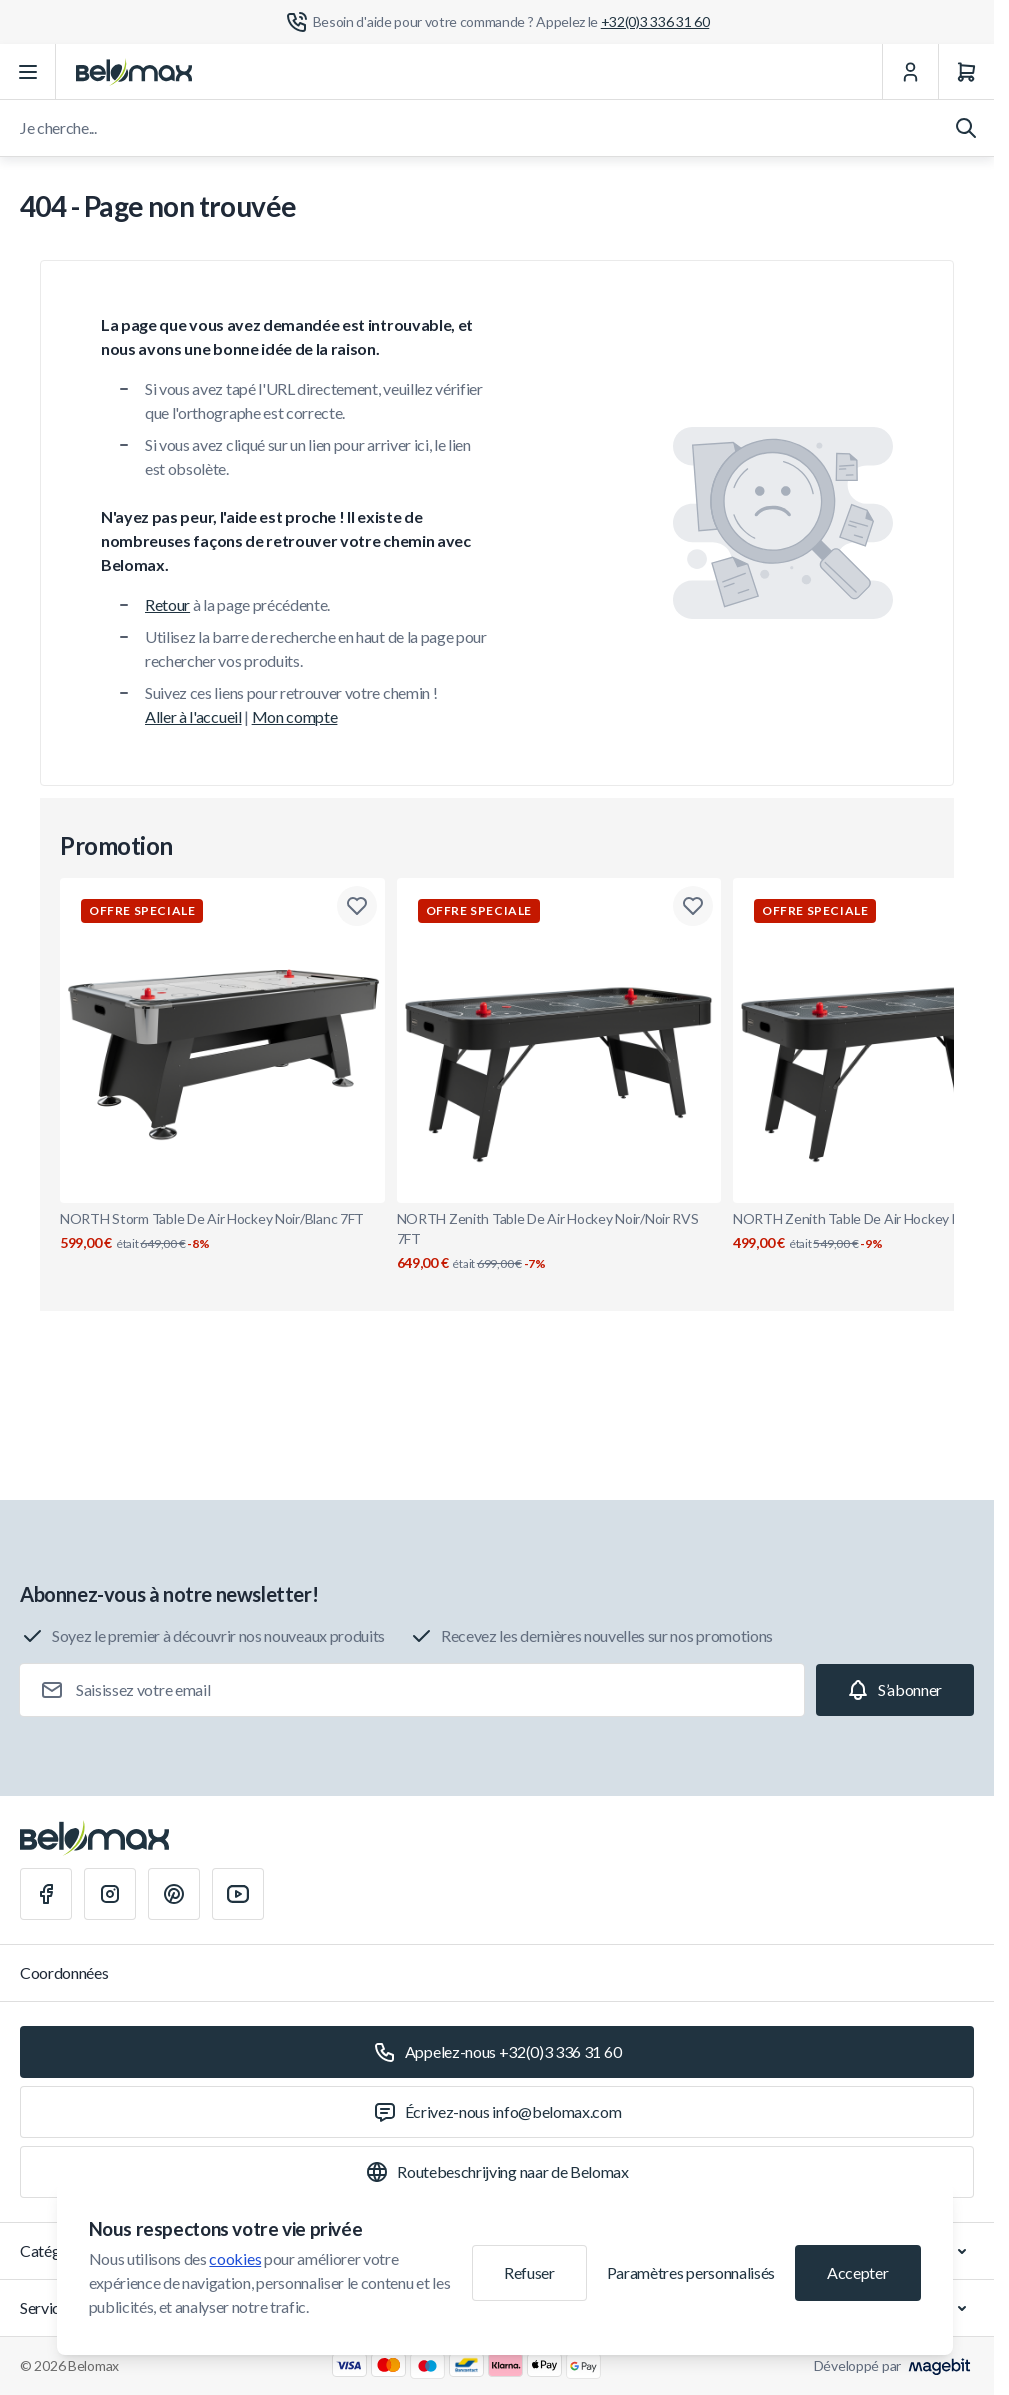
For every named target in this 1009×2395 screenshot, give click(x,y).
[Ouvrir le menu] (28, 72)
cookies (235, 2258)
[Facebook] (46, 1894)
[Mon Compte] (910, 72)
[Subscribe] (895, 1690)
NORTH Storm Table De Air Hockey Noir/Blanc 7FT (222, 1231)
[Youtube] (238, 1894)
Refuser (529, 2272)
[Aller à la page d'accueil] (134, 72)
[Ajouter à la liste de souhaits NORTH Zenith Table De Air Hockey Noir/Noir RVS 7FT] (693, 906)
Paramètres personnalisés (691, 2272)
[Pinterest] (174, 1894)
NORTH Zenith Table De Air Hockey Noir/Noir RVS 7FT (559, 1241)
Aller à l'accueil (193, 716)
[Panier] (966, 72)
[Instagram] (110, 1894)
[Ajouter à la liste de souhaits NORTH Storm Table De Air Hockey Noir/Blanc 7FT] (357, 906)
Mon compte (295, 716)
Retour (167, 604)
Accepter (857, 2272)
